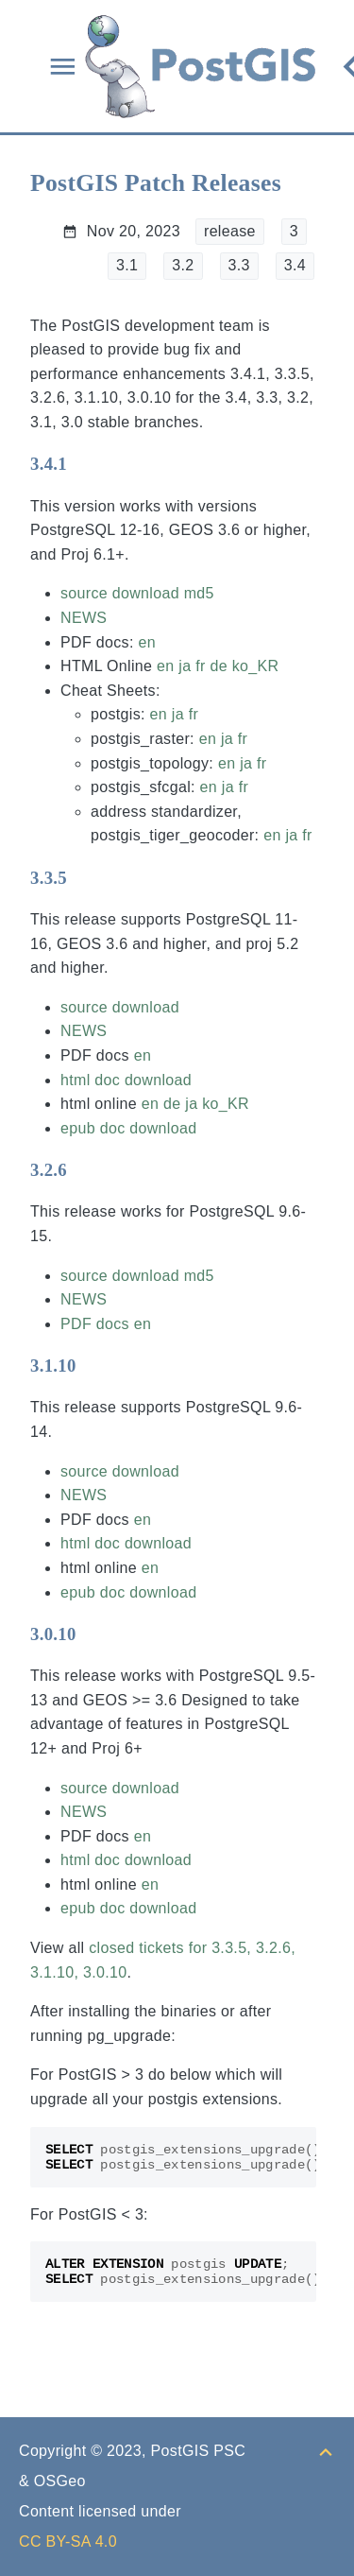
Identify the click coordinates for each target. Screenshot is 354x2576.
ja (184, 666)
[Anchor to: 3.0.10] (95, 1633)
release (230, 231)
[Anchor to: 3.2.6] (85, 1170)
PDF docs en (105, 1324)
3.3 (239, 265)
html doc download (126, 1080)
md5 (199, 593)
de (218, 666)
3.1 (127, 265)
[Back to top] (325, 2451)
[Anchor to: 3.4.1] (85, 464)
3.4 (295, 265)
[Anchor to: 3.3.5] (85, 877)
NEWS (83, 618)
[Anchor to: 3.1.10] (95, 1366)
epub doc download (128, 1128)
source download (119, 593)
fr (200, 666)
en (146, 642)
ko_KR (255, 666)
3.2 (183, 265)
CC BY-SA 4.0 (68, 2541)
